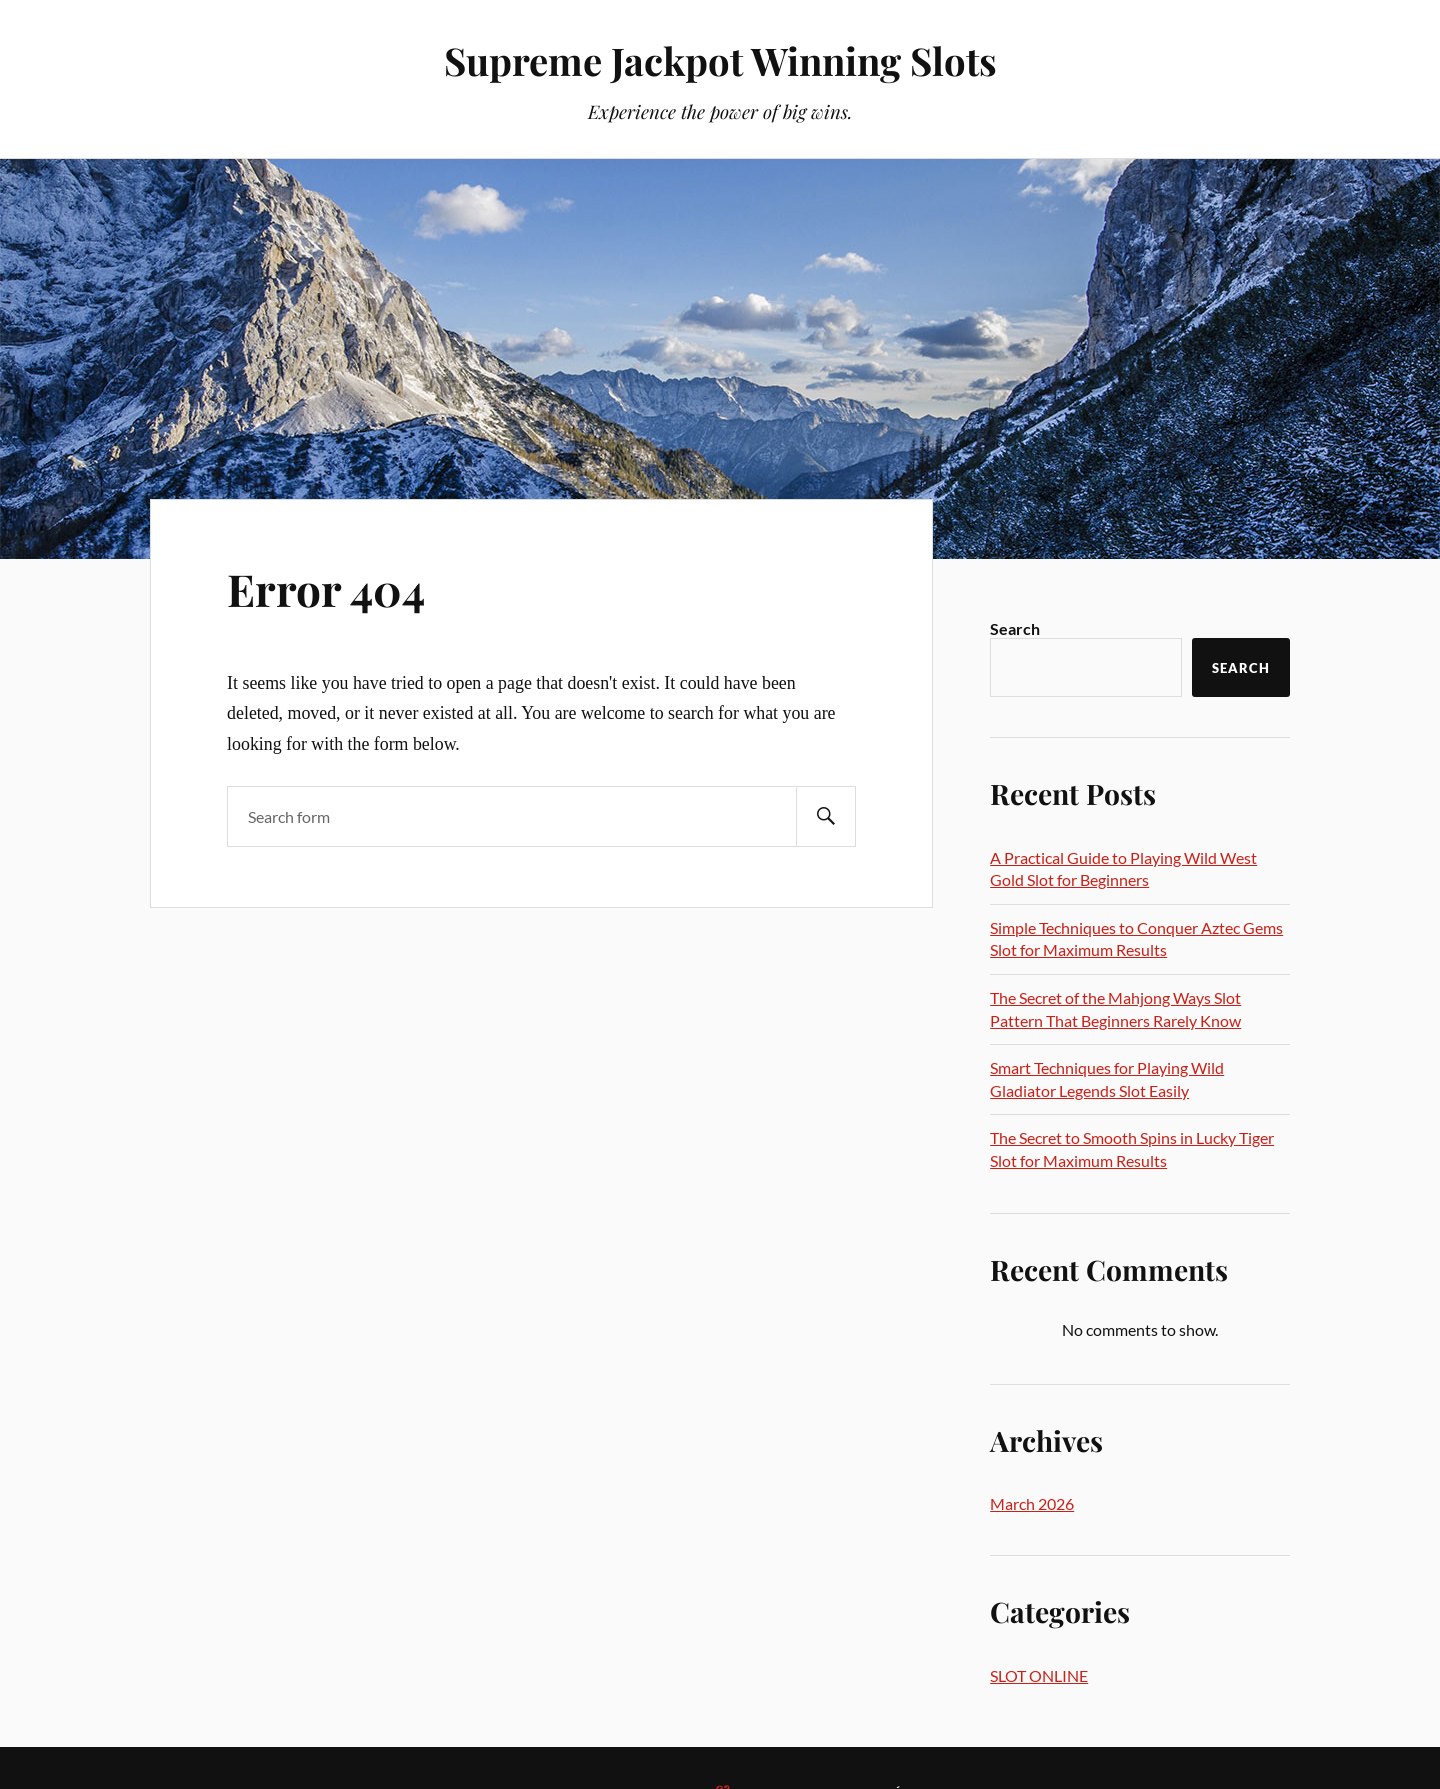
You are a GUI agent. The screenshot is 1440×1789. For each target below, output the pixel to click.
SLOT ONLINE (1039, 1675)
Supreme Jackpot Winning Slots (720, 60)
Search (1015, 628)
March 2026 (1032, 1503)
